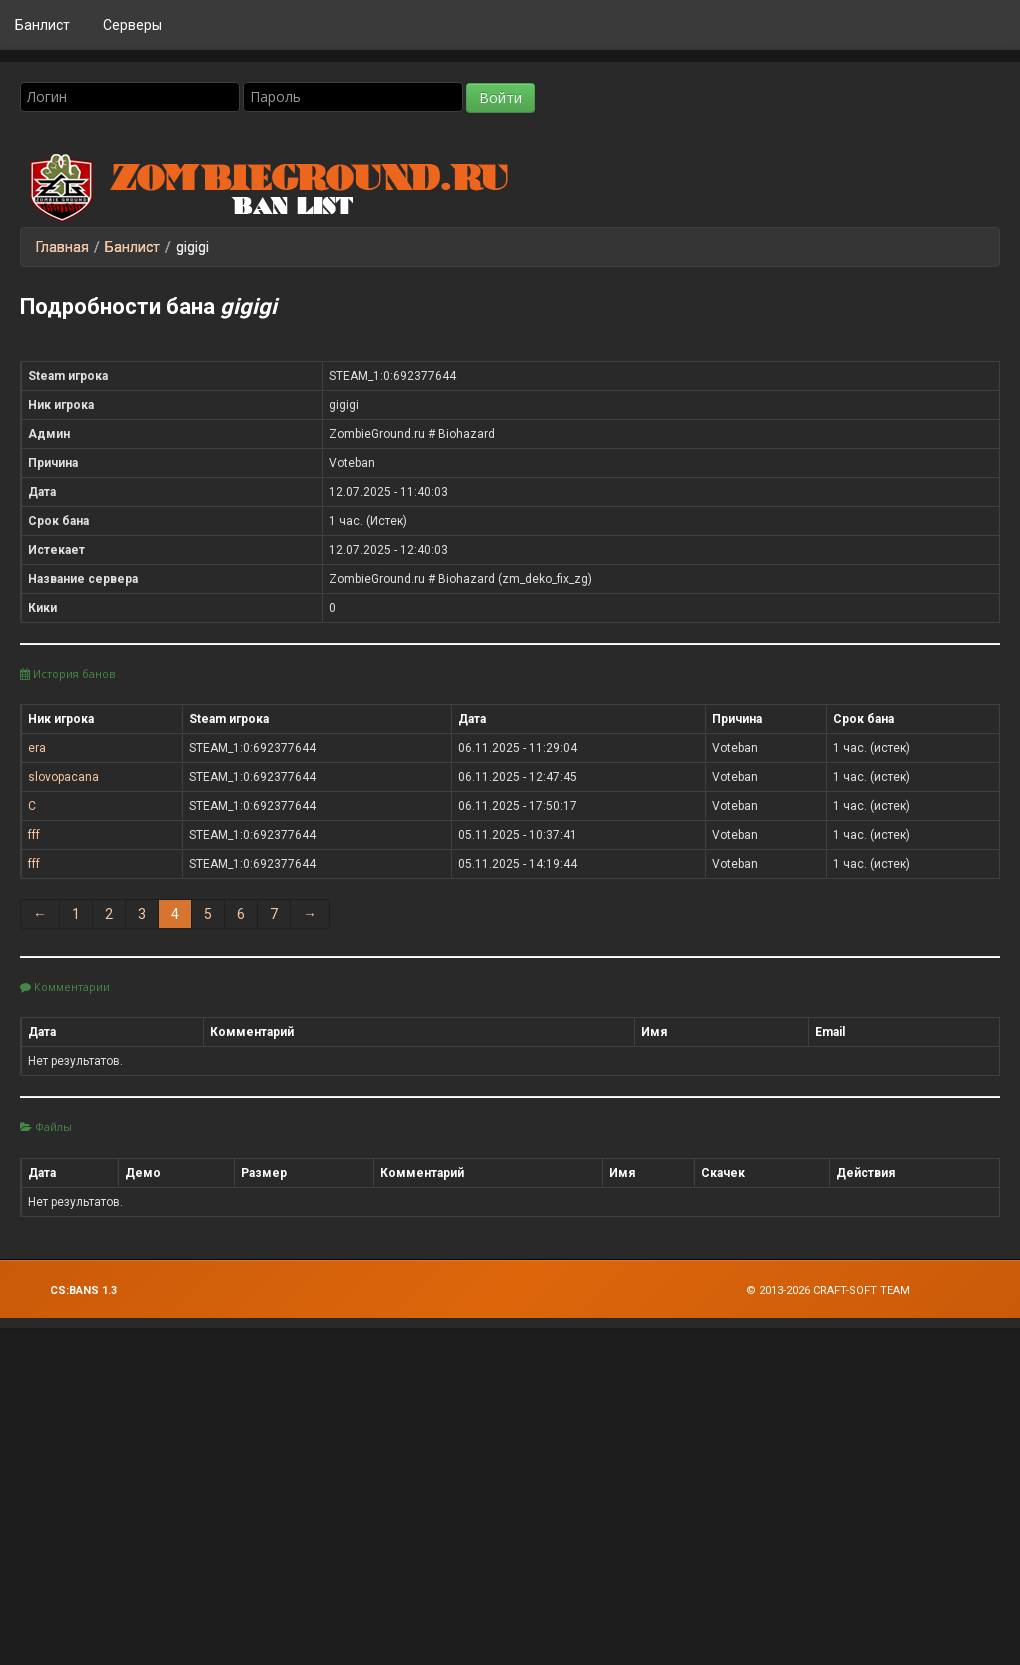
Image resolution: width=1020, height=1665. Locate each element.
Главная (62, 247)
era (37, 748)
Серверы (132, 25)
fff (34, 835)
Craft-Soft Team (861, 1290)
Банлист (42, 25)
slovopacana (63, 777)
